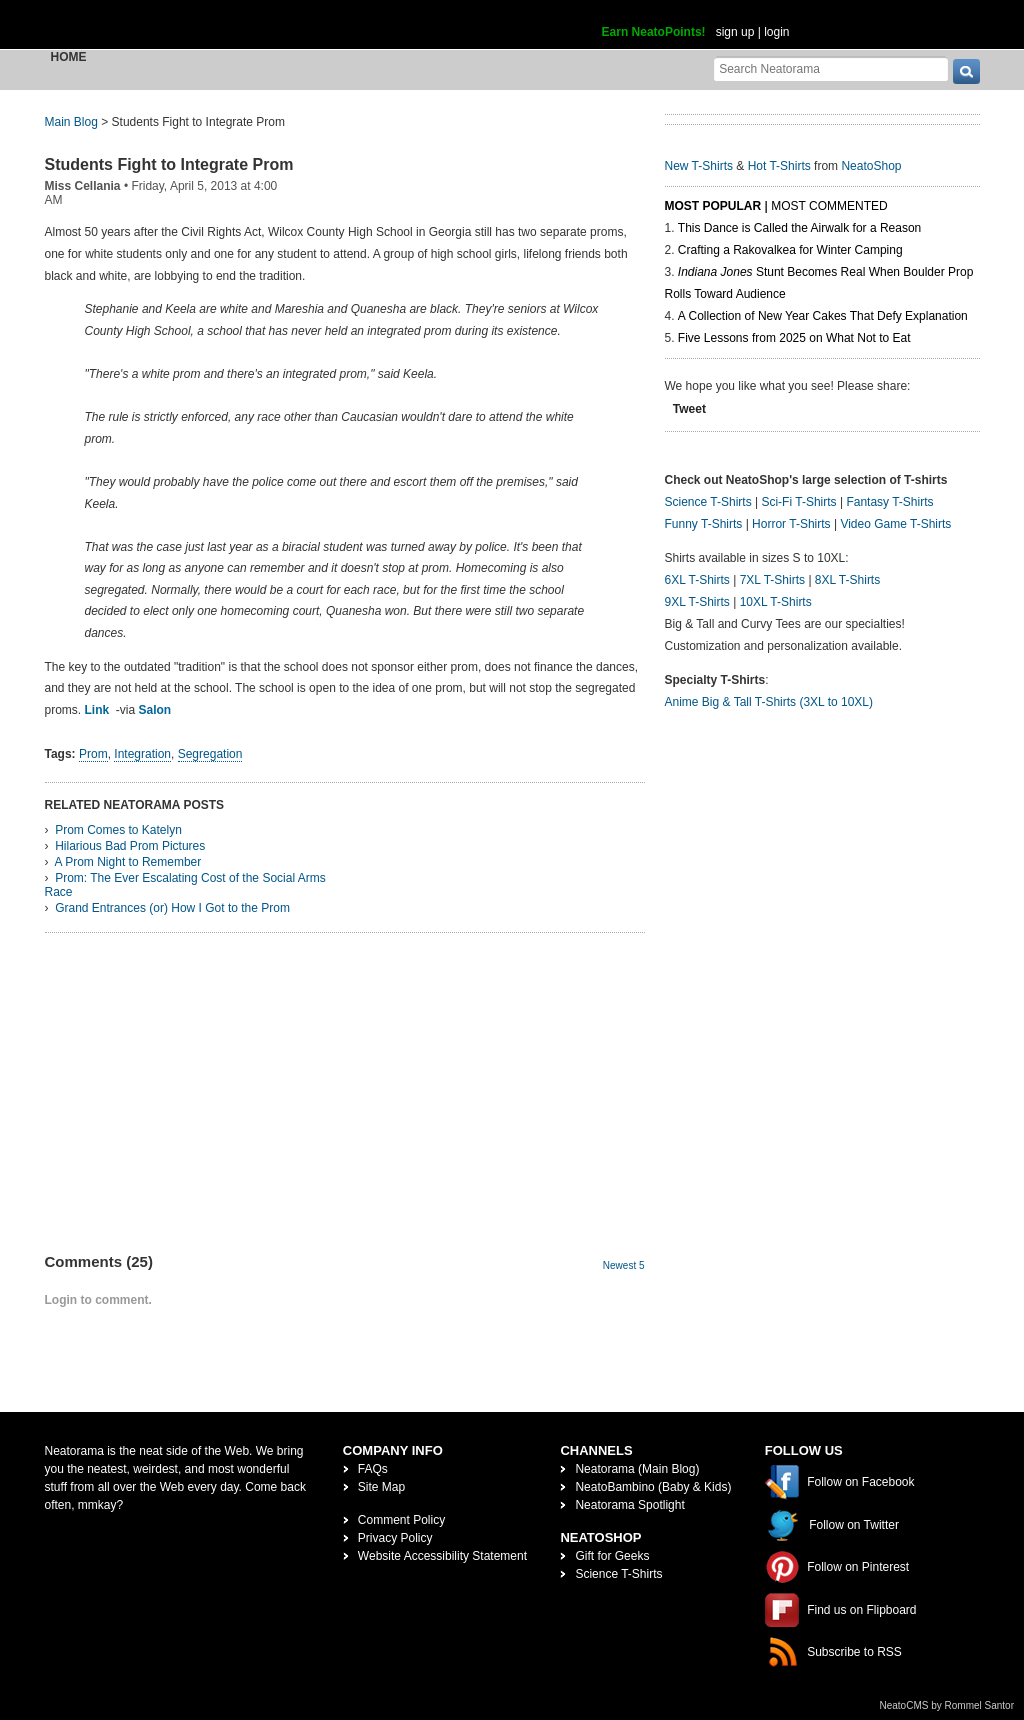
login (776, 32)
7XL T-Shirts (772, 580)
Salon (155, 710)
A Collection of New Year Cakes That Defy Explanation (823, 316)
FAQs (373, 1469)
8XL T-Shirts (847, 580)
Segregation (210, 754)
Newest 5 (624, 1265)
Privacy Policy (395, 1538)
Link (97, 710)
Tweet (689, 409)
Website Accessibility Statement (442, 1556)
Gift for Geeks (612, 1556)
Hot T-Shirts (779, 166)
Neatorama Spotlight (629, 1505)
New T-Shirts (699, 166)
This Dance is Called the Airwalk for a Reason (799, 228)
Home (69, 57)
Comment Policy (401, 1520)
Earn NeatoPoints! (654, 32)
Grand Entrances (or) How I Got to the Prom (172, 908)
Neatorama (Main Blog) (637, 1469)
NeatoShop (871, 166)
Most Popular (713, 206)
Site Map (381, 1487)
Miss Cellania (83, 186)
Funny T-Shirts (704, 524)
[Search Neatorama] (831, 68)
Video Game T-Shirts (895, 524)
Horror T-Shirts (791, 524)
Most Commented (829, 206)
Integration (142, 754)
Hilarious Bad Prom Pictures (130, 846)
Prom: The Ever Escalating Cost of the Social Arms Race (185, 885)
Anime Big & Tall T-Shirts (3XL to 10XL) (769, 702)
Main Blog (71, 122)
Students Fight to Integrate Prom (169, 164)
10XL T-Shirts (776, 602)
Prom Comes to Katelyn (118, 830)
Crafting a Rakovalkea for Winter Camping (790, 250)
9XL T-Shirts (697, 602)
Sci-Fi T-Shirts (798, 502)
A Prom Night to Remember (128, 862)
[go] (966, 71)
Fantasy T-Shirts (889, 502)
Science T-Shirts (708, 502)
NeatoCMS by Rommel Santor (947, 1705)
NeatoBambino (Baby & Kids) (653, 1487)
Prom (93, 754)
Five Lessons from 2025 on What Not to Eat (794, 338)
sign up (735, 32)
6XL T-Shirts (697, 580)
